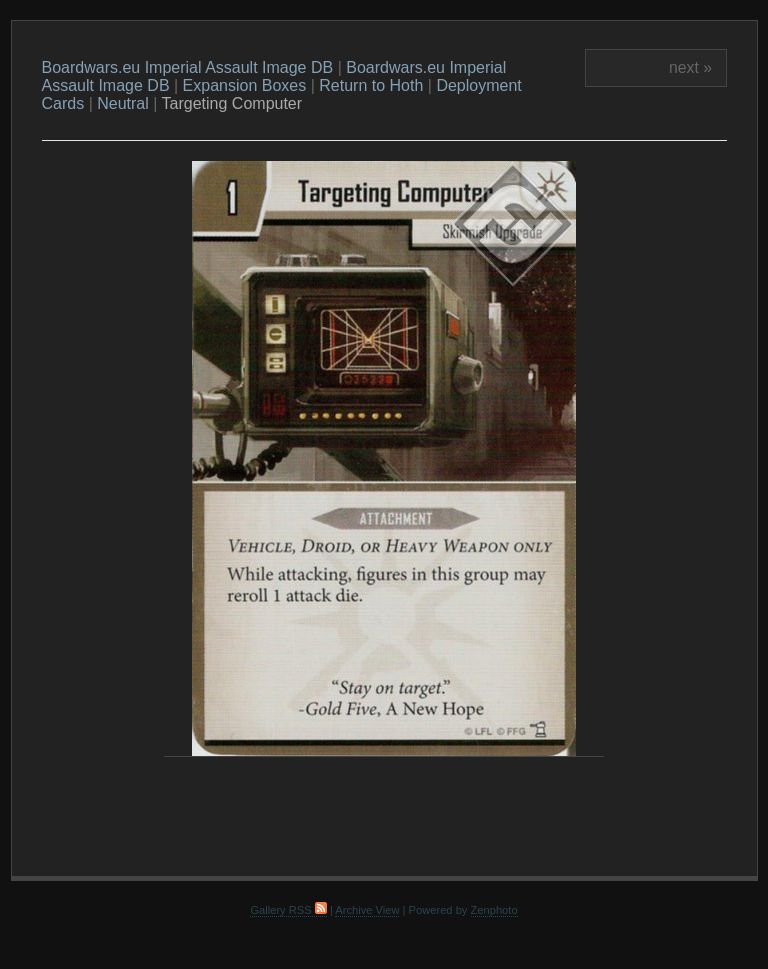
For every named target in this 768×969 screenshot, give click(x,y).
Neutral (123, 103)
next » (690, 67)
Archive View (367, 910)
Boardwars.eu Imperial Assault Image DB (188, 67)
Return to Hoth (371, 85)
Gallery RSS (288, 910)
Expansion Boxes (245, 85)
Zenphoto (494, 910)
